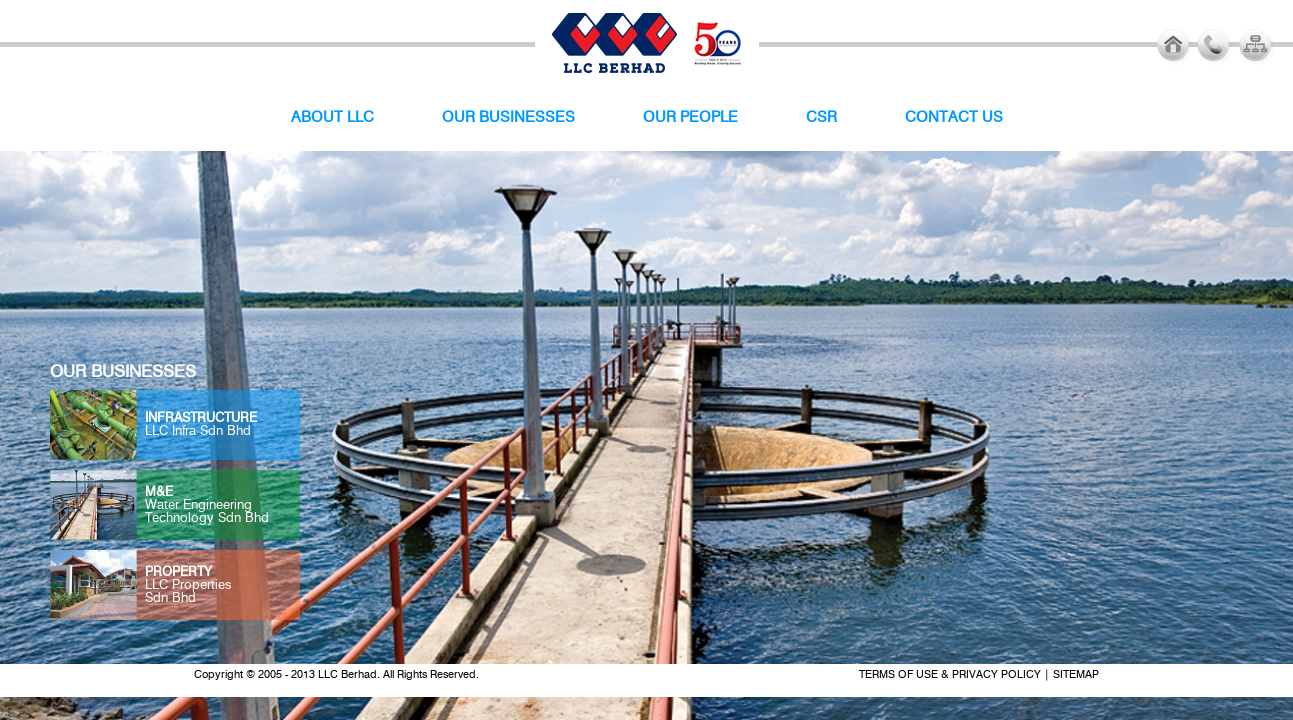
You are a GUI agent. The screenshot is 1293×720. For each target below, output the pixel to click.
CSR (821, 117)
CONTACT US (954, 117)
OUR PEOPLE (690, 117)
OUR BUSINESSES (508, 117)
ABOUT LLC (332, 117)
